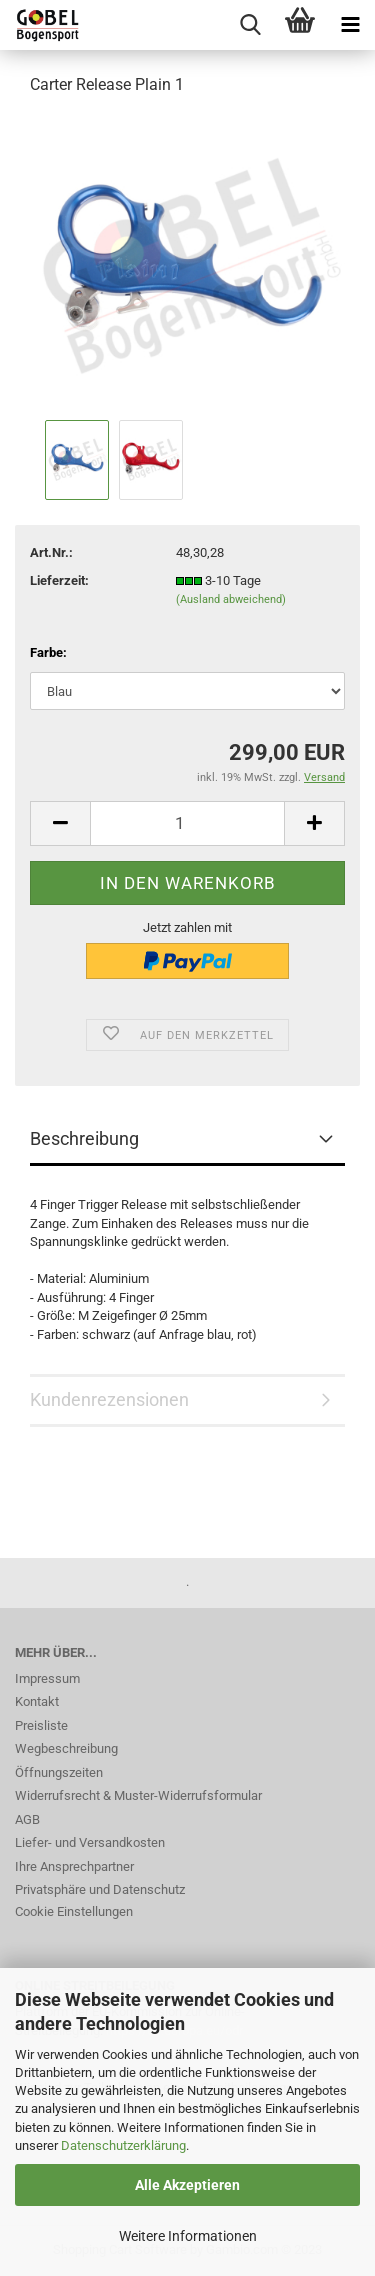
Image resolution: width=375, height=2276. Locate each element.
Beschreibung (84, 1138)
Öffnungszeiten (59, 1772)
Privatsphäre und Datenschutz (100, 1889)
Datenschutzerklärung (123, 2145)
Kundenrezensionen (109, 1399)
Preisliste (41, 1725)
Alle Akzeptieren (187, 2185)
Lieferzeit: (59, 580)
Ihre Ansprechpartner (74, 1866)
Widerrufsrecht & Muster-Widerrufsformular (138, 1795)
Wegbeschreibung (66, 1748)
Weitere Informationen (188, 2236)
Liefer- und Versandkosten (90, 1842)
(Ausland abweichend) (231, 599)
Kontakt (37, 1701)
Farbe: (48, 652)
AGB (27, 1819)
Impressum (47, 1678)
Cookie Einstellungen (74, 1911)
